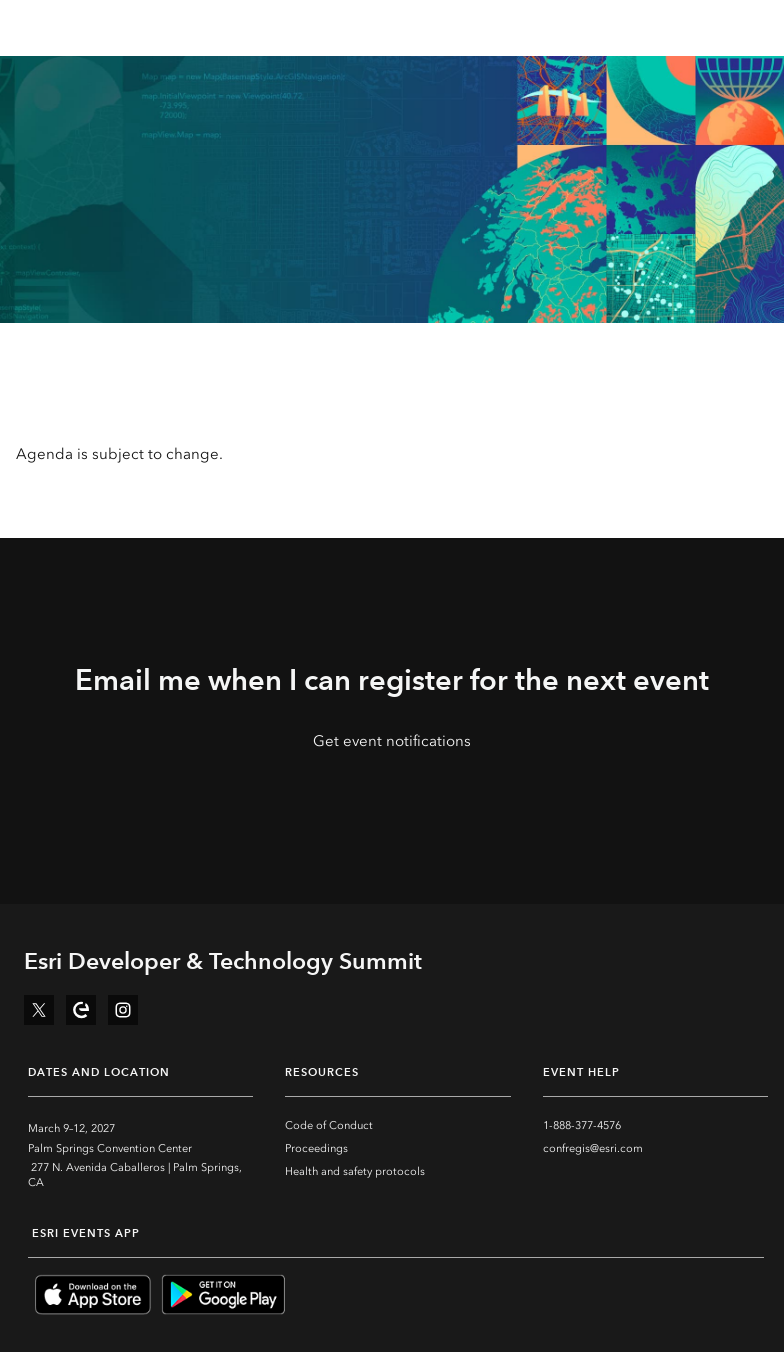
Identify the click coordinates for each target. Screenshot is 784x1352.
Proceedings (316, 1148)
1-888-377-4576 (582, 1125)
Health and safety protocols (355, 1171)
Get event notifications (392, 741)
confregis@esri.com (593, 1148)
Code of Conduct (329, 1125)
